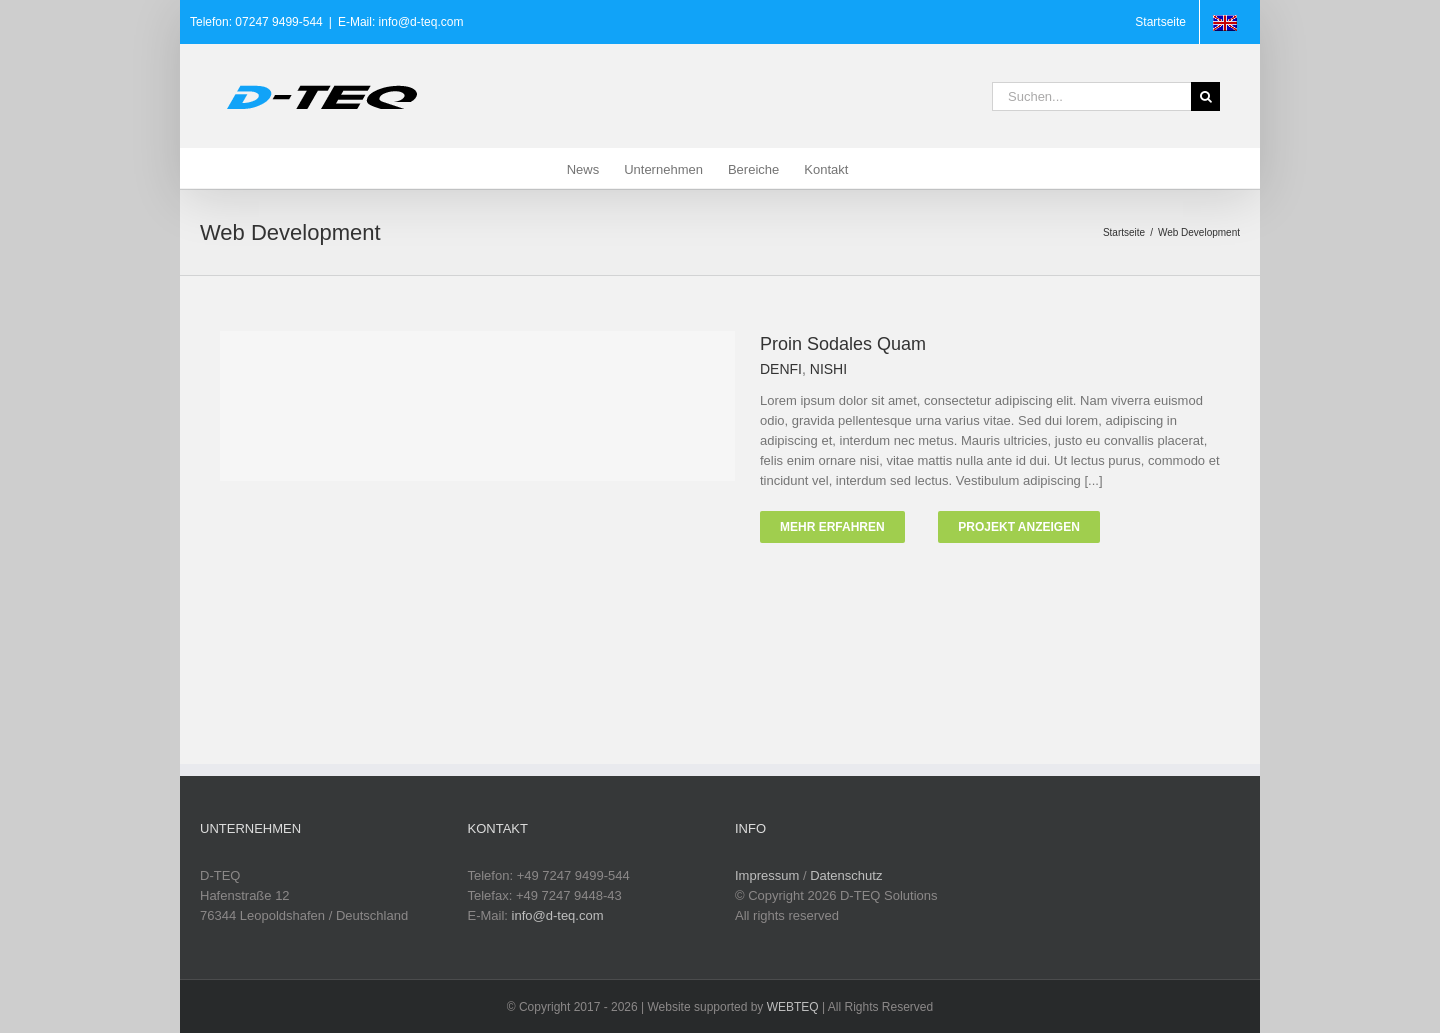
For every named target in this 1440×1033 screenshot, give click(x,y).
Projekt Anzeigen (1019, 527)
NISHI (828, 369)
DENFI (781, 369)
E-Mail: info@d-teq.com (401, 22)
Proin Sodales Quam (843, 344)
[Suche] (1205, 96)
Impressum (767, 875)
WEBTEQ (793, 1007)
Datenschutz (846, 875)
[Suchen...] (1091, 96)
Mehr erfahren (832, 527)
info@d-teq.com (558, 915)
